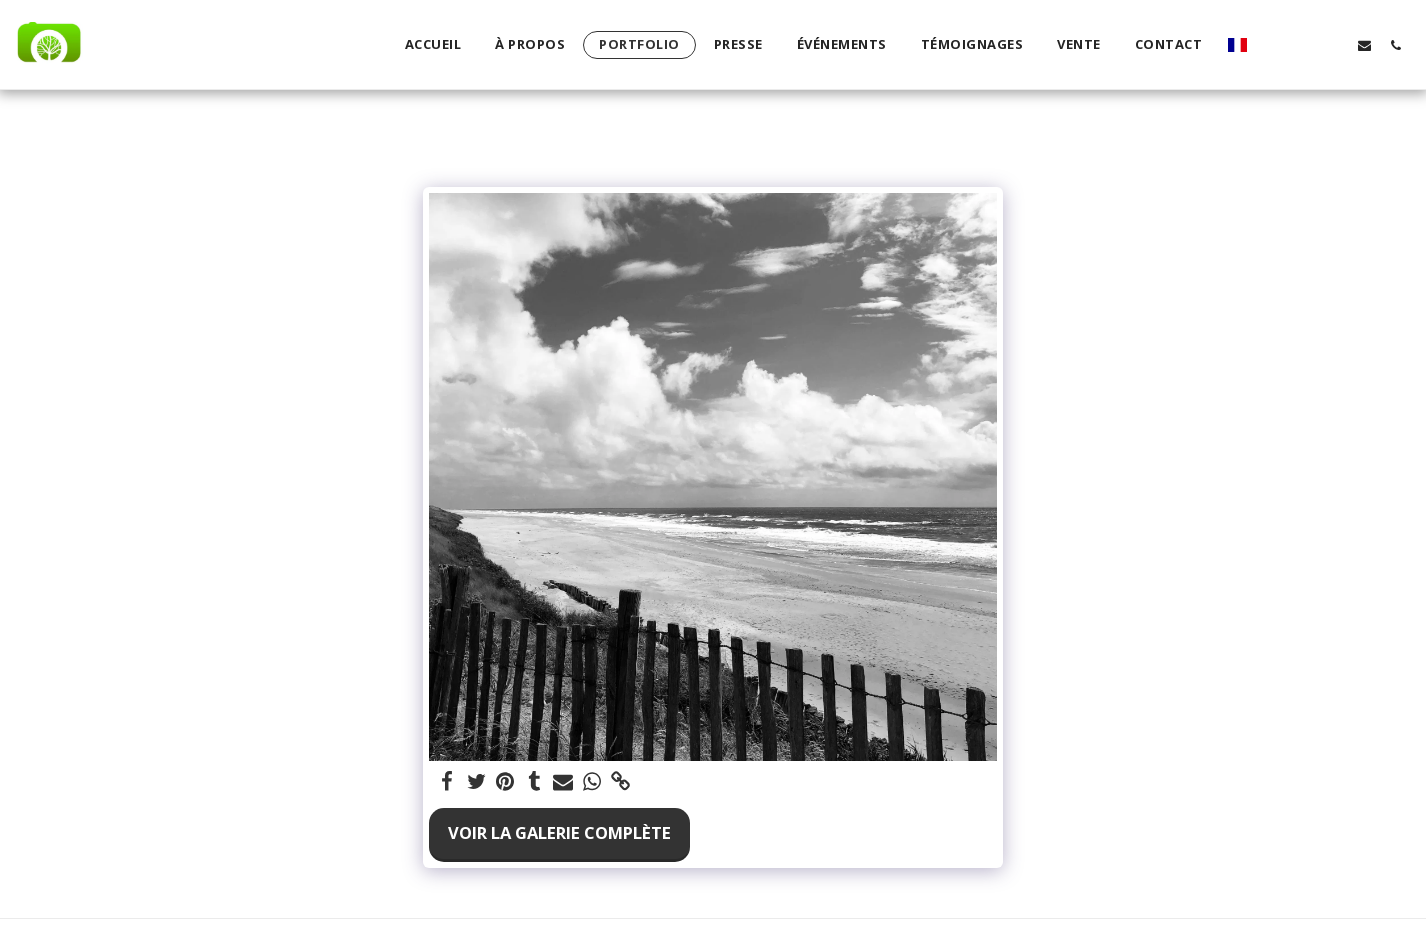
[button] (1271, 45)
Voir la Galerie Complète (559, 832)
